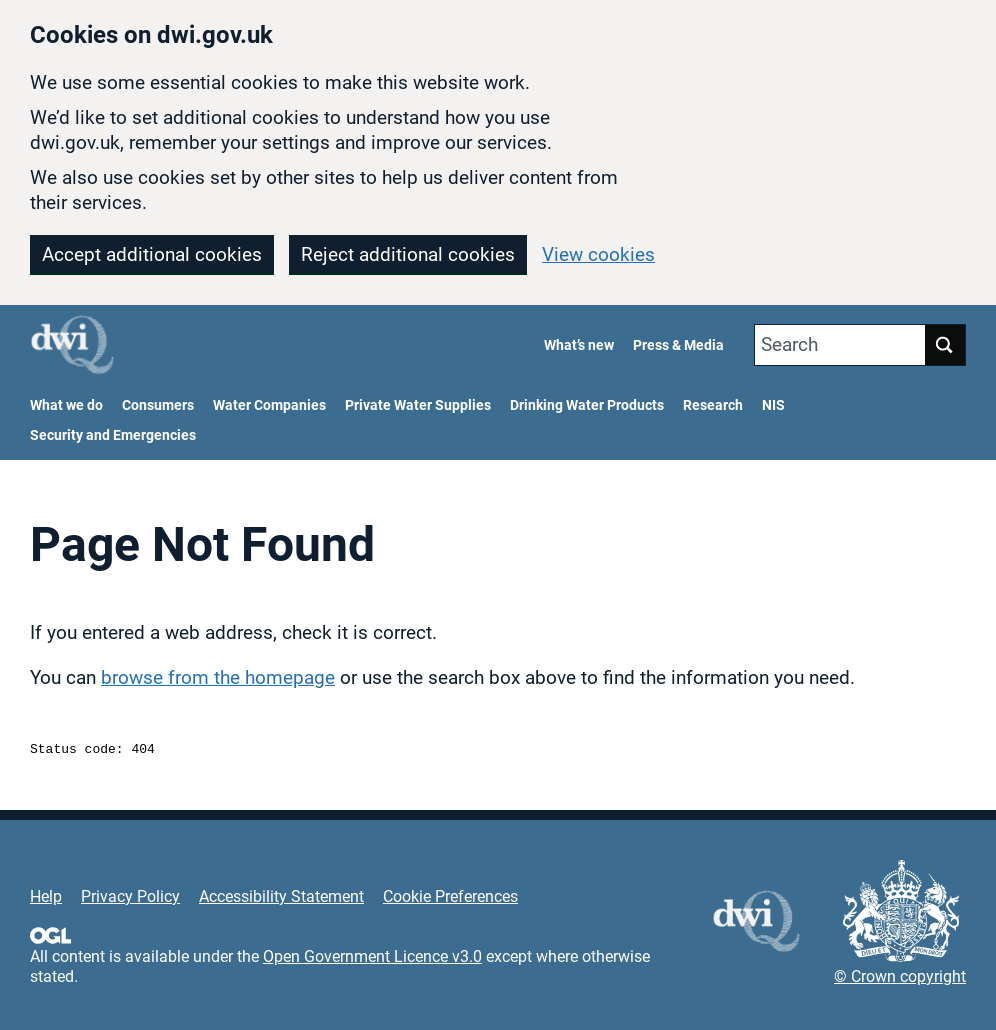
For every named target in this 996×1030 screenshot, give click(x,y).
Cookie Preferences (450, 899)
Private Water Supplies (418, 405)
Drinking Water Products (587, 405)
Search (789, 344)
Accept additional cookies (152, 254)
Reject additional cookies (408, 254)
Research (713, 405)
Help (46, 899)
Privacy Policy (130, 899)
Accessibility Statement (281, 899)
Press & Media (678, 345)
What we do (66, 405)
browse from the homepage (218, 677)
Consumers (158, 405)
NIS (773, 405)
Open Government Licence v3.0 (372, 959)
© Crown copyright (900, 979)
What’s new (579, 345)
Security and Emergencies (113, 435)
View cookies (598, 254)
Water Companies (269, 405)
